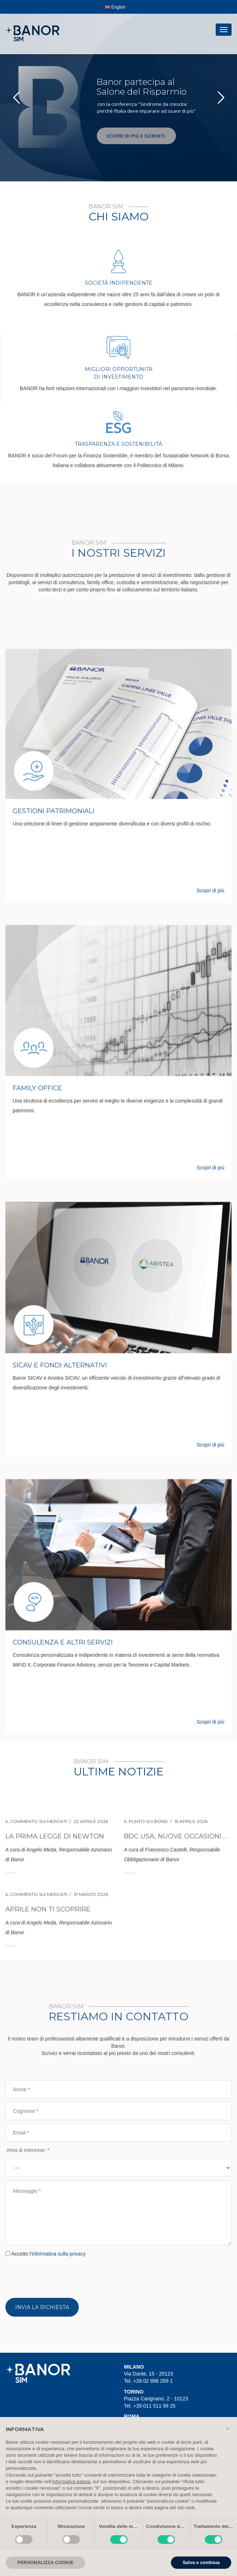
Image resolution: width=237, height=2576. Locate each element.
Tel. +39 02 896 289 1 (148, 2381)
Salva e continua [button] (201, 2562)
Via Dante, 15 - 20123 (148, 2374)
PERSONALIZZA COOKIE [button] (45, 2562)
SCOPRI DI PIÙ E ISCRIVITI (137, 136)
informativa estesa (71, 2481)
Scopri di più (210, 1646)
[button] (227, 2428)
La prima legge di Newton (54, 1943)
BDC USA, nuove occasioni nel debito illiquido (178, 1943)
